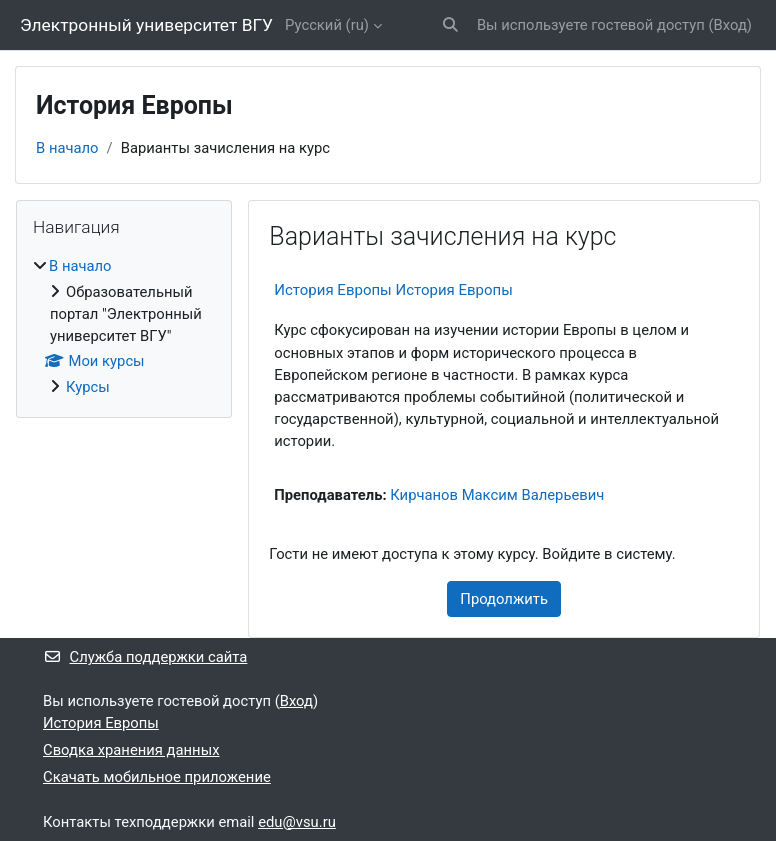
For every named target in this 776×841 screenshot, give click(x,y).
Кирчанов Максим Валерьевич (497, 495)
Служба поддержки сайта (145, 657)
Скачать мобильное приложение (157, 777)
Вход (730, 25)
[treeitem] (124, 326)
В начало (67, 148)
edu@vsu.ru (297, 822)
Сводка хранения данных (131, 750)
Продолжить (504, 599)
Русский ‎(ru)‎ (327, 25)
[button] (450, 25)
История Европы (101, 723)
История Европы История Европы (393, 290)
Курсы (88, 387)
